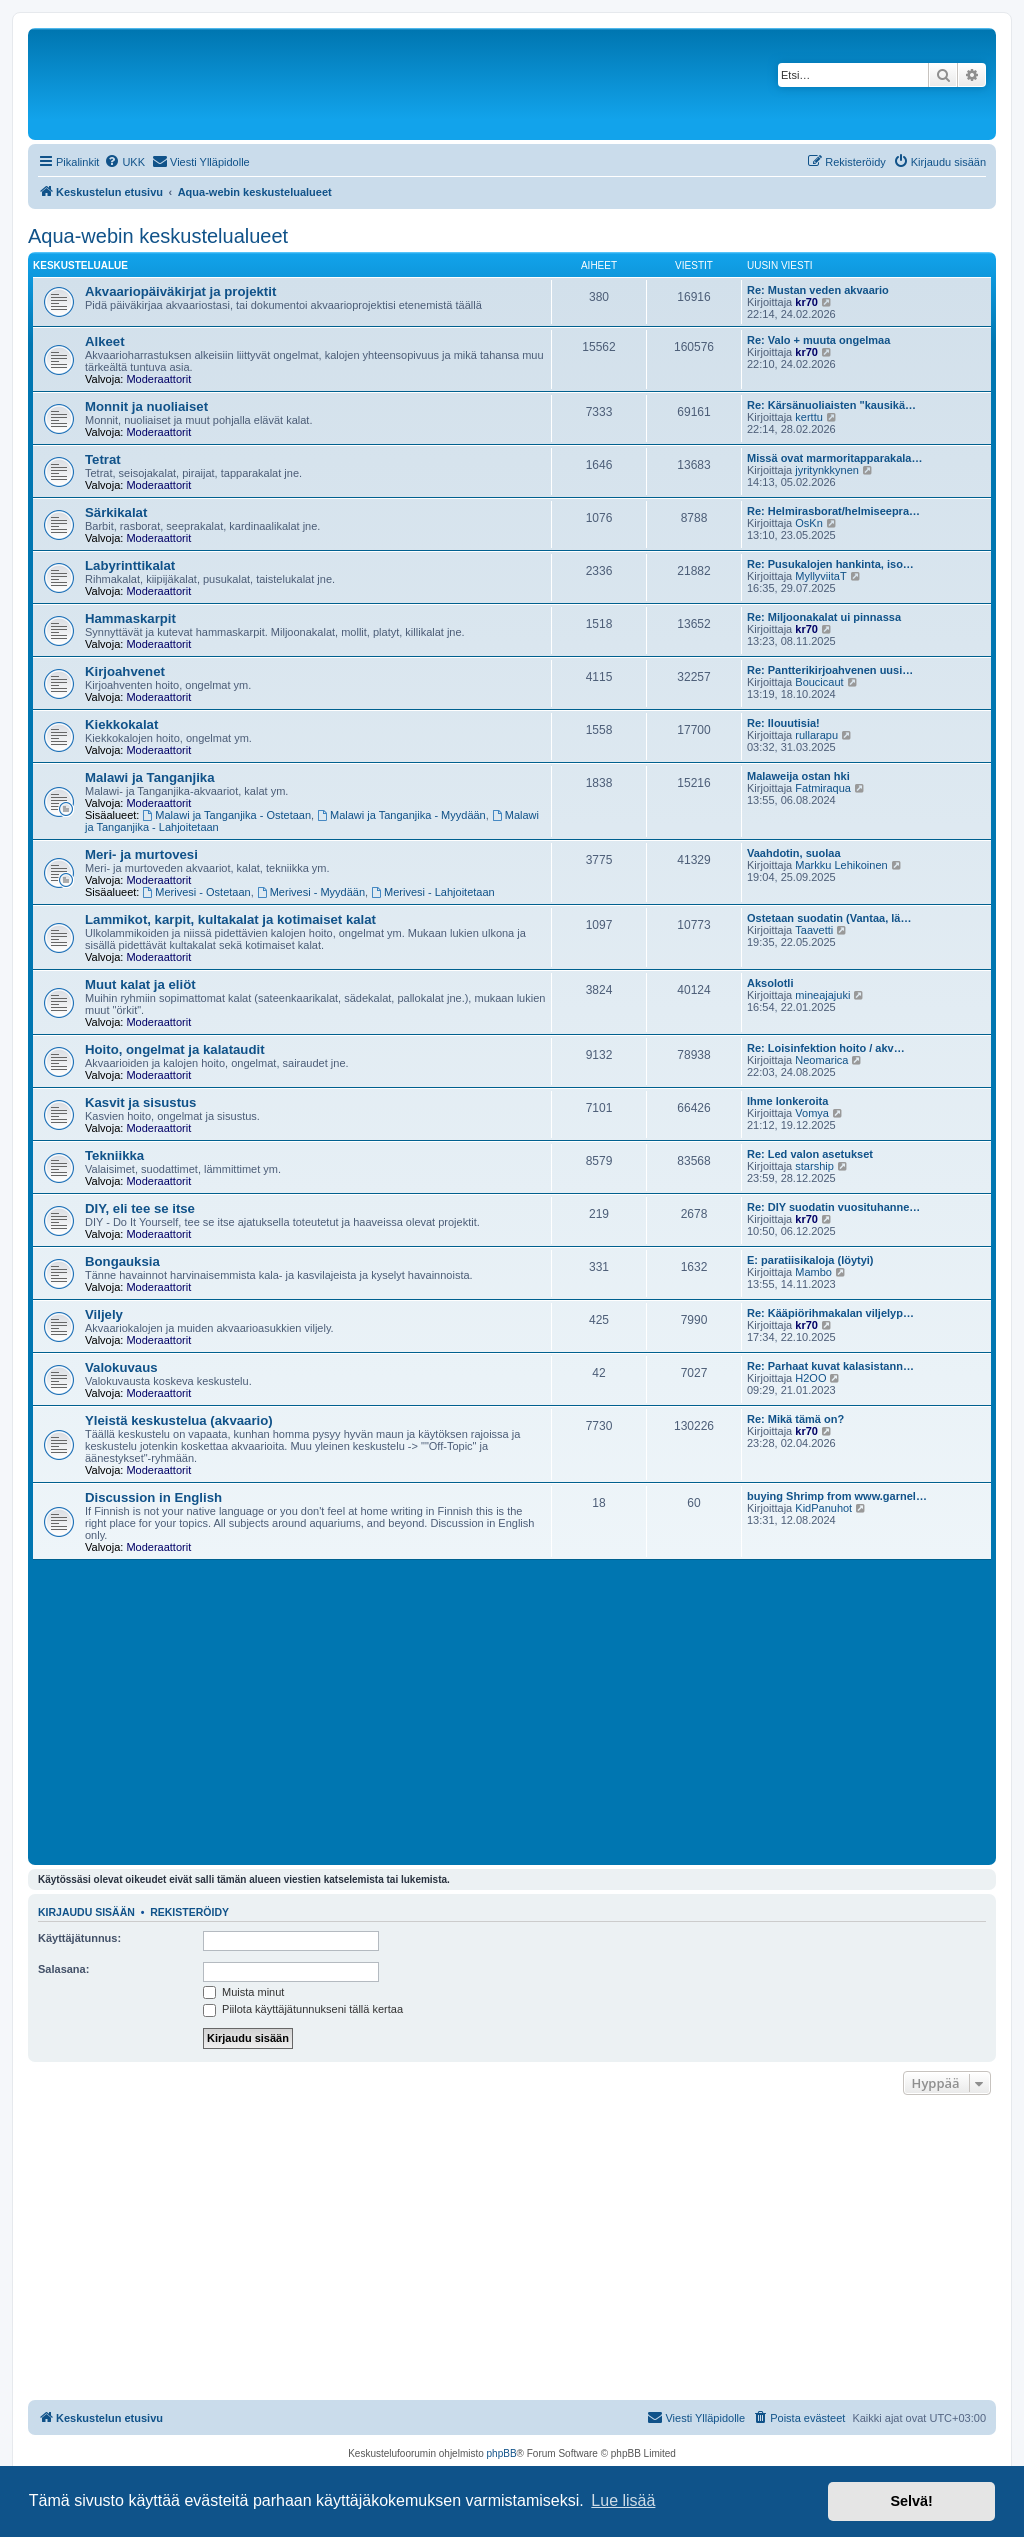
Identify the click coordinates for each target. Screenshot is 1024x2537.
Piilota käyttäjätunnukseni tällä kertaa (303, 2009)
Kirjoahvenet (125, 671)
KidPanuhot (823, 1508)
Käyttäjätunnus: (79, 1938)
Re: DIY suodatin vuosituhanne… (833, 1207)
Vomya (812, 1113)
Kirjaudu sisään (86, 1912)
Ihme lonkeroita (787, 1101)
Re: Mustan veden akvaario (818, 290)
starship (814, 1166)
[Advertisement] (512, 1710)
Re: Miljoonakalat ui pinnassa (824, 617)
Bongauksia (122, 1261)
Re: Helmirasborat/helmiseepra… (833, 511)
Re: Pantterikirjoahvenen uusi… (830, 670)
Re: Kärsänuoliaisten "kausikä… (831, 405)
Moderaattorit (158, 379)
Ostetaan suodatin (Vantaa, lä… (829, 918)
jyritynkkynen (827, 470)
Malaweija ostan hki (798, 776)
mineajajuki (822, 995)
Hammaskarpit (130, 618)
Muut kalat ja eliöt (140, 984)
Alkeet (105, 341)
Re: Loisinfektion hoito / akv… (826, 1048)
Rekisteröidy (189, 1912)
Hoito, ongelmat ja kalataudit (175, 1049)
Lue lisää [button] (623, 2500)
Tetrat (103, 459)
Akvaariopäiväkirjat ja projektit (180, 291)
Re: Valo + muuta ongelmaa (818, 340)
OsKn (809, 523)
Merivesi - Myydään (311, 892)
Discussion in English (153, 1497)
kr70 (806, 302)
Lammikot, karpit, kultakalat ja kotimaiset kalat (230, 919)
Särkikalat (116, 512)
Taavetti (814, 930)
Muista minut (243, 1992)
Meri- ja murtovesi (141, 854)
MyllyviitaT (820, 576)
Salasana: (63, 1969)
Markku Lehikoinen (841, 865)
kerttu (809, 417)
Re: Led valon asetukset (810, 1154)
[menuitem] (124, 162)
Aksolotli (770, 983)
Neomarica (821, 1060)
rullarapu (816, 735)
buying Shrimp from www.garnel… (837, 1496)
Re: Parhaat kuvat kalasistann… (830, 1366)
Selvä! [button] (911, 2501)
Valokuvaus (121, 1367)
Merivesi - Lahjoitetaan (433, 892)
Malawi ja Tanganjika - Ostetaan (227, 815)
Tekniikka (114, 1155)
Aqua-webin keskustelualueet (158, 236)
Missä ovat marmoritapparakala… (834, 458)
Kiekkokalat (121, 724)
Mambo (813, 1272)
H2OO (810, 1378)
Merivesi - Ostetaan (197, 892)
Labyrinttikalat (130, 565)
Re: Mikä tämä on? (795, 1419)
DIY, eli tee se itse (140, 1208)
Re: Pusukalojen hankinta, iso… (830, 564)
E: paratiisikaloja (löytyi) (810, 1260)
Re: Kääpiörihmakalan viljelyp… (830, 1313)
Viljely (104, 1314)
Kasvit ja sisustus (140, 1102)
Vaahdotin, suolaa (794, 853)
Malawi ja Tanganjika (149, 777)
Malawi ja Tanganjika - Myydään (401, 815)
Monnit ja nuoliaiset (146, 406)
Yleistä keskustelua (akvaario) (179, 1420)
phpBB (502, 2453)
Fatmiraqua (823, 788)
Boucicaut (819, 682)
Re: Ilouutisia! (783, 723)
